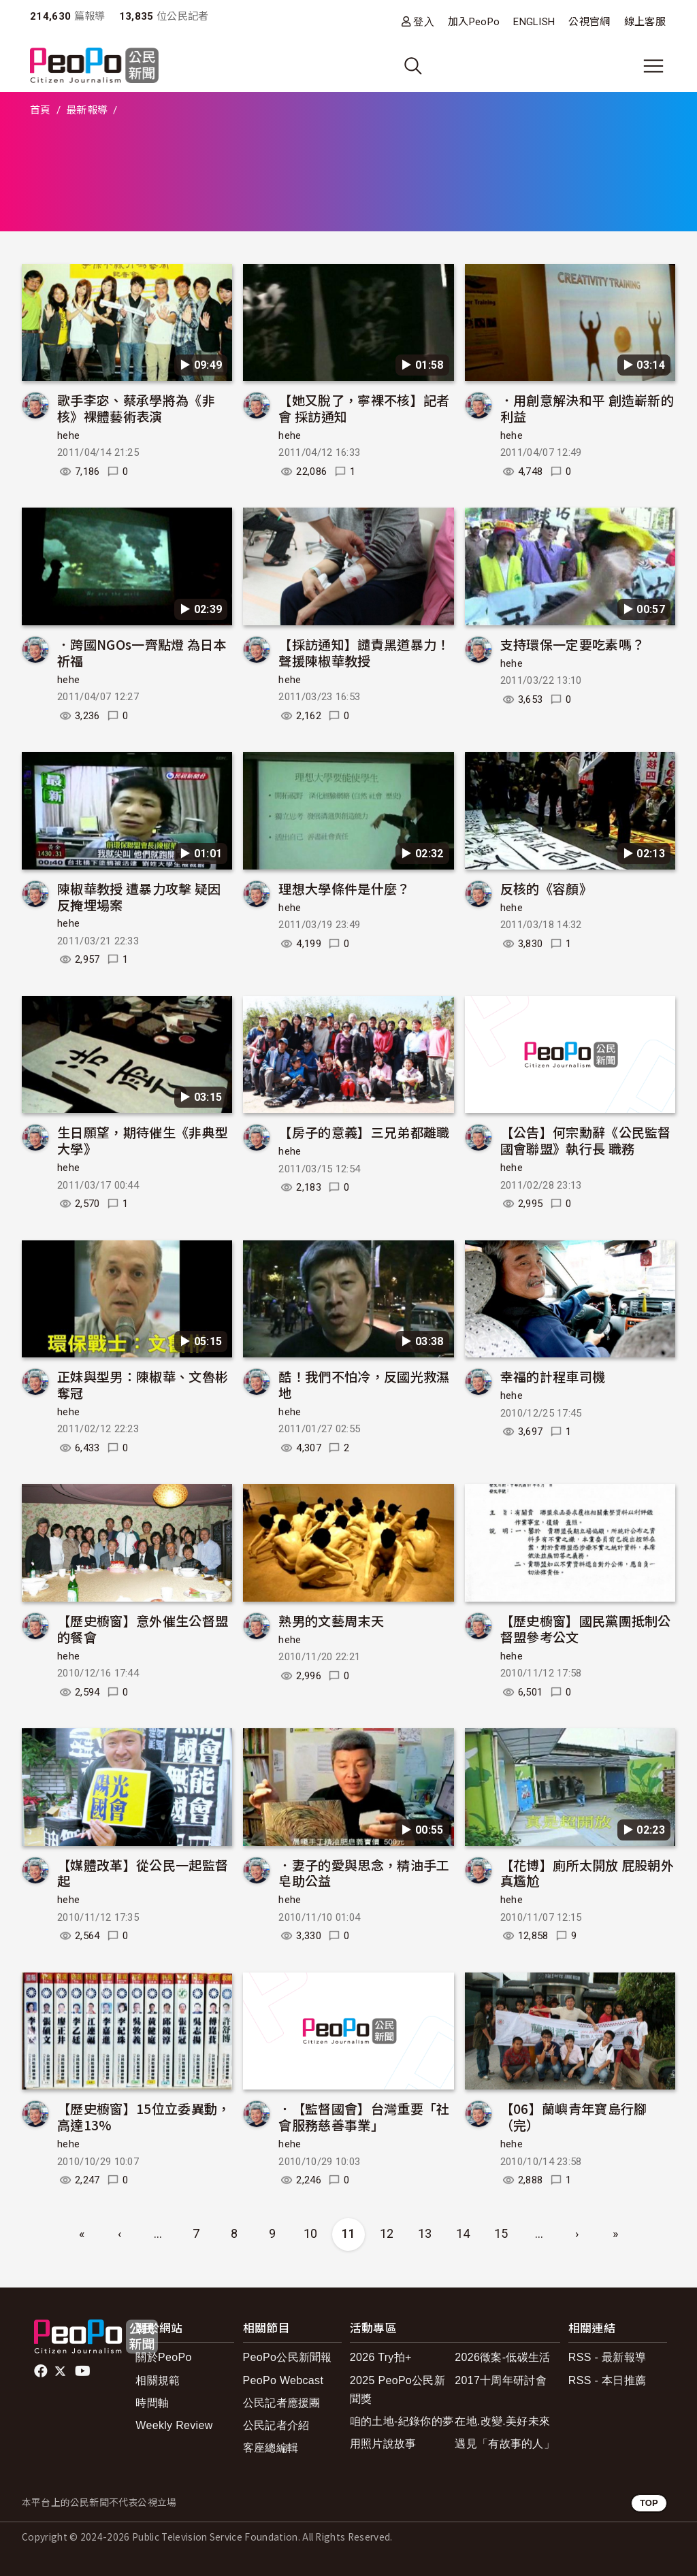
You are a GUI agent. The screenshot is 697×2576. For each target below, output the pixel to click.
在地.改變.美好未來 (502, 2421)
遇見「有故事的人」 (505, 2443)
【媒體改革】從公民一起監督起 (142, 1872)
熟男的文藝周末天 (331, 1620)
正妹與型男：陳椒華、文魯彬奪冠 (142, 1384)
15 (501, 2233)
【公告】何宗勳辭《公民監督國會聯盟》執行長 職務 (585, 1140)
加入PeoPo (474, 22)
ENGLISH (534, 22)
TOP (649, 2503)
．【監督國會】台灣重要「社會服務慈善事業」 (363, 2116)
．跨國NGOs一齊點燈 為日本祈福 (142, 652)
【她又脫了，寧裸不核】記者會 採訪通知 (363, 408)
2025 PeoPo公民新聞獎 (397, 2390)
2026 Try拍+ (381, 2357)
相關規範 (157, 2380)
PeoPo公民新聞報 (287, 2357)
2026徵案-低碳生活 (502, 2357)
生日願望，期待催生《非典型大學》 (142, 1140)
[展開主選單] (653, 66)
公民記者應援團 (282, 2403)
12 (387, 2233)
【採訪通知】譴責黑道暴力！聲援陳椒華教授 (363, 652)
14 (463, 2233)
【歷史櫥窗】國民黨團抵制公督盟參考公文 (585, 1628)
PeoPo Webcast (283, 2380)
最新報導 (87, 110)
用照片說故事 (383, 2443)
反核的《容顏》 (546, 888)
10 (311, 2233)
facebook (42, 2371)
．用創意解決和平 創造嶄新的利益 (587, 408)
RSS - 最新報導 (607, 2357)
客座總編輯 (271, 2448)
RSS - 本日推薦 (607, 2380)
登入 (423, 21)
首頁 (40, 110)
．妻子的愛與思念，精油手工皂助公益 (363, 1872)
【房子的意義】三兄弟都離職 (363, 1132)
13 (425, 2233)
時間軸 (152, 2403)
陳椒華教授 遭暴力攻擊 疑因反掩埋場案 (139, 896)
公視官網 (589, 22)
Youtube (84, 2371)
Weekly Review (173, 2425)
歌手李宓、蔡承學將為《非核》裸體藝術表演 (136, 408)
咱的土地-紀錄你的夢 (402, 2421)
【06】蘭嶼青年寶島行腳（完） (573, 2116)
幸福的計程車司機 (553, 1376)
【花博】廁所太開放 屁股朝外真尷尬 (587, 1872)
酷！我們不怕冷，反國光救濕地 (363, 1384)
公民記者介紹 (276, 2425)
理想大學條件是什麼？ (344, 888)
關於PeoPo (163, 2357)
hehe (68, 435)
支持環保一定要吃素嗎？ (572, 644)
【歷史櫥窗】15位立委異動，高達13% (143, 2116)
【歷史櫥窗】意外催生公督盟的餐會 (142, 1628)
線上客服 (645, 22)
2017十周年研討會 (501, 2380)
